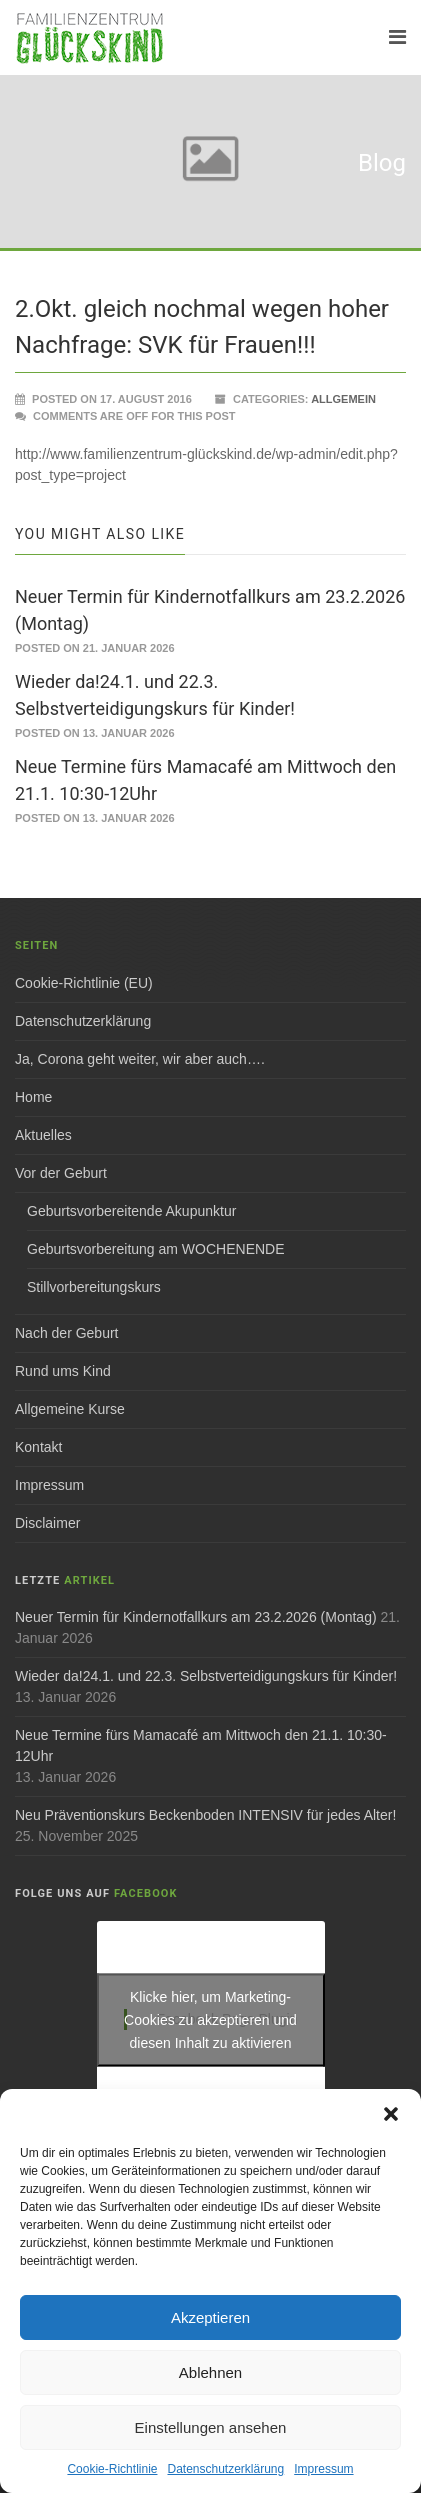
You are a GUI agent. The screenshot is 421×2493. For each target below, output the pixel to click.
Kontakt (38, 1447)
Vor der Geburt (61, 1173)
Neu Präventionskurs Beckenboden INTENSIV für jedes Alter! (205, 1815)
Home (33, 1097)
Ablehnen (210, 2372)
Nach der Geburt (67, 1333)
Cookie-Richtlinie (112, 2469)
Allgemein (343, 399)
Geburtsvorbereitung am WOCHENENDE (156, 1249)
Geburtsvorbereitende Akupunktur (131, 1211)
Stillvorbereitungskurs (94, 1287)
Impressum (323, 2469)
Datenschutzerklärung (225, 2469)
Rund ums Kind (63, 1371)
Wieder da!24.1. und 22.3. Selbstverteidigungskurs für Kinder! (206, 1676)
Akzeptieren (210, 2317)
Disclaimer (47, 1523)
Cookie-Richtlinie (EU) (84, 983)
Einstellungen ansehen (211, 2427)
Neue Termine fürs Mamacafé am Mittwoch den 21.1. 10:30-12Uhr (201, 1745)
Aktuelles (43, 1135)
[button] (391, 2114)
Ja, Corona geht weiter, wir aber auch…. (140, 1059)
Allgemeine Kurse (70, 1409)
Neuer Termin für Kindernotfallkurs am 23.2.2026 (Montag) (196, 1617)
